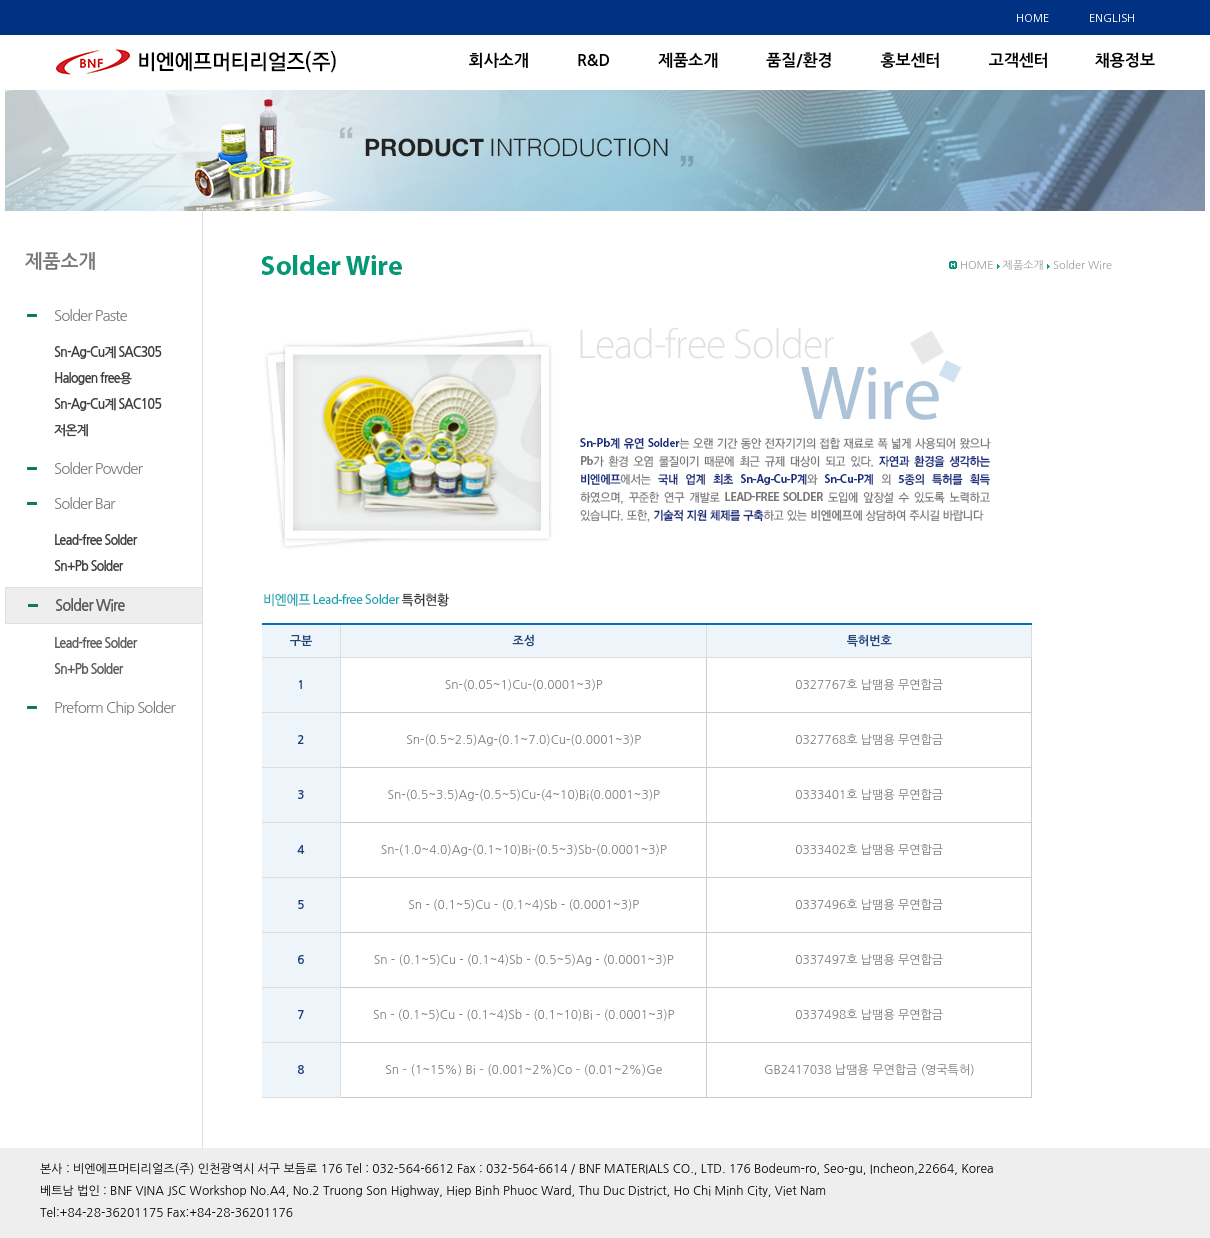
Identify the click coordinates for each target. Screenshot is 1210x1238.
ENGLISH (1112, 17)
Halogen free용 (92, 378)
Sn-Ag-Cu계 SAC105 (107, 404)
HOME (1032, 17)
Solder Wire (90, 605)
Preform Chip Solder (114, 707)
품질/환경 (799, 60)
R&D (593, 60)
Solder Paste (90, 315)
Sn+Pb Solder (88, 566)
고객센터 (1019, 60)
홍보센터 (910, 60)
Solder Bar (84, 503)
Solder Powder (98, 468)
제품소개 (688, 60)
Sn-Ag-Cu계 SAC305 (107, 352)
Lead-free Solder (95, 540)
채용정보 (1125, 60)
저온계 (71, 430)
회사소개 (499, 60)
